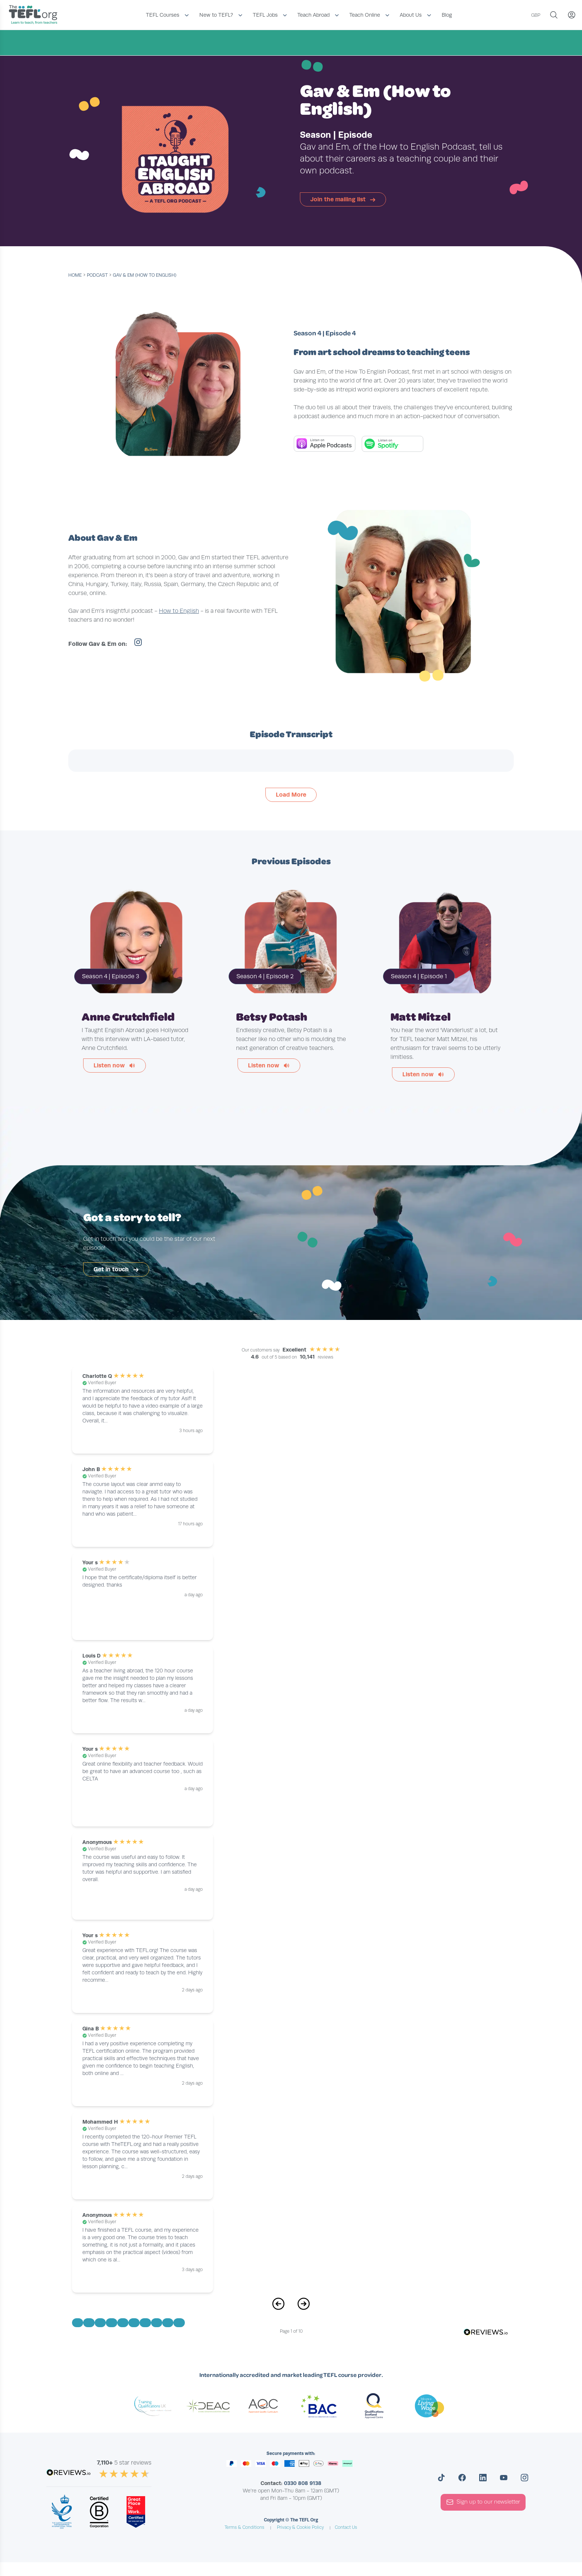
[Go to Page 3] (100, 2322)
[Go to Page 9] (167, 2322)
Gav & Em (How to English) (144, 275)
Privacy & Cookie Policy (300, 2527)
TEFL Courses (162, 15)
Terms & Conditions (244, 2527)
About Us (411, 15)
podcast (97, 275)
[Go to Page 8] (156, 2322)
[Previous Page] (278, 2308)
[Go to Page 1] (77, 2322)
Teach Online (364, 15)
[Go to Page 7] (145, 2322)
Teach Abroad (313, 15)
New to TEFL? (216, 15)
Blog (447, 15)
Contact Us (346, 2527)
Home (75, 275)
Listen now (115, 1065)
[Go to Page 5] (122, 2322)
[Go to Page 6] (134, 2322)
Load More (291, 794)
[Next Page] (303, 2308)
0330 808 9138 (302, 2483)
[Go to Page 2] (88, 2322)
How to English (179, 611)
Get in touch (117, 1269)
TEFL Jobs (265, 15)
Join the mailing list (344, 199)
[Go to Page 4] (111, 2322)
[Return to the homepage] (35, 15)
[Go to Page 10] (178, 2322)
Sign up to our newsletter (483, 2502)
